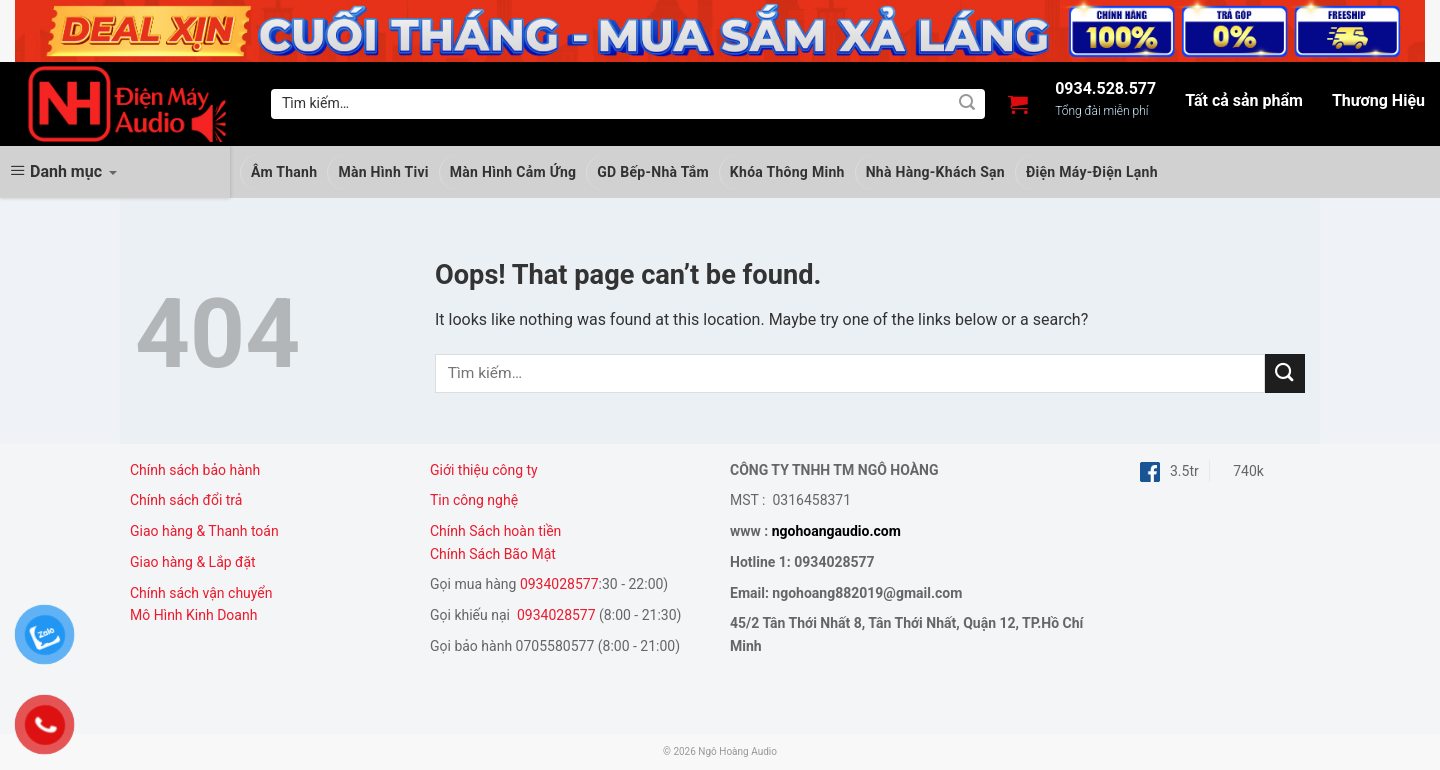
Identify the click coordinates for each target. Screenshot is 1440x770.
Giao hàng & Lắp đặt (194, 562)
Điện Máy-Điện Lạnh (1092, 172)
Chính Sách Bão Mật (493, 554)
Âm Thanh (284, 172)
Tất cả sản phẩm (1244, 101)
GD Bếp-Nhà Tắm (653, 172)
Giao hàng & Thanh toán (204, 531)
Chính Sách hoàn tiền (497, 531)
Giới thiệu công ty (484, 470)
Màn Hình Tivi (383, 172)
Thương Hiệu (1378, 101)
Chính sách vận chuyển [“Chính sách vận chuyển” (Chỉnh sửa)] (201, 593)
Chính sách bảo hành (195, 470)
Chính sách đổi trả (186, 500)
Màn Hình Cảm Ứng (513, 172)
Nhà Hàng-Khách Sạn (935, 172)
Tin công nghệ (474, 500)
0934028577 (559, 584)
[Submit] (967, 104)
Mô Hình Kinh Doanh (193, 615)
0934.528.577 (1105, 89)
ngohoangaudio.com (836, 531)
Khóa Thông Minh (787, 172)
